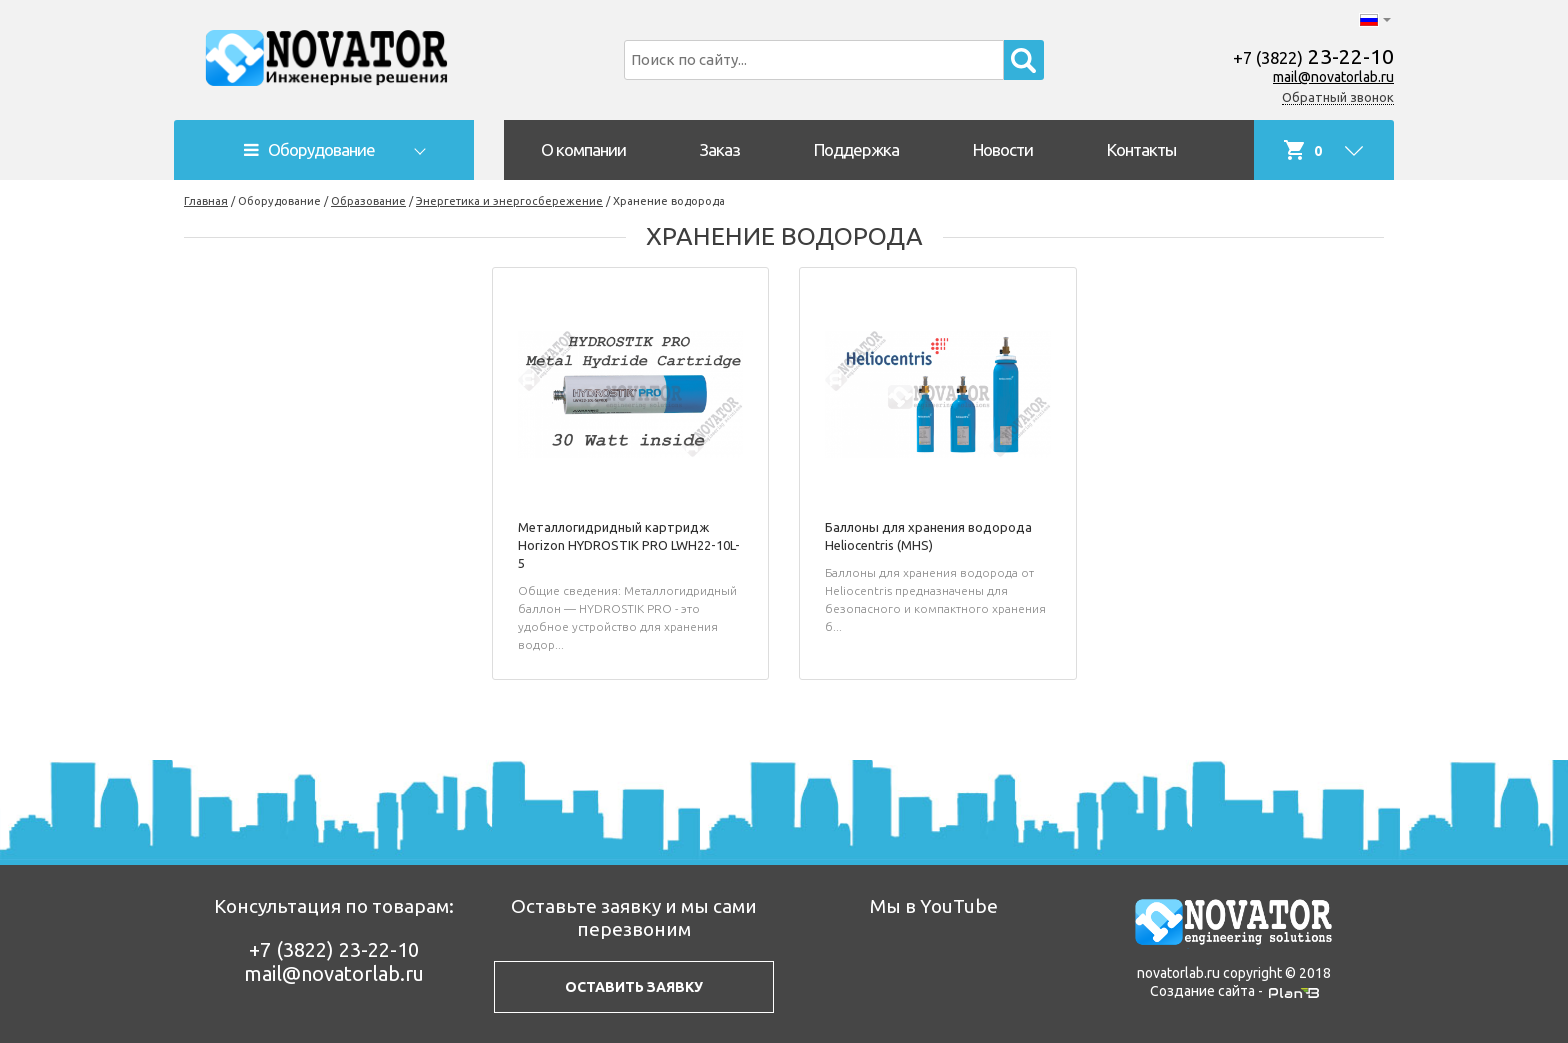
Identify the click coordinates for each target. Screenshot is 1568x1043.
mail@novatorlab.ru (1333, 77)
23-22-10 (1313, 56)
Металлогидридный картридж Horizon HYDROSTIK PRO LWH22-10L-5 (629, 545)
